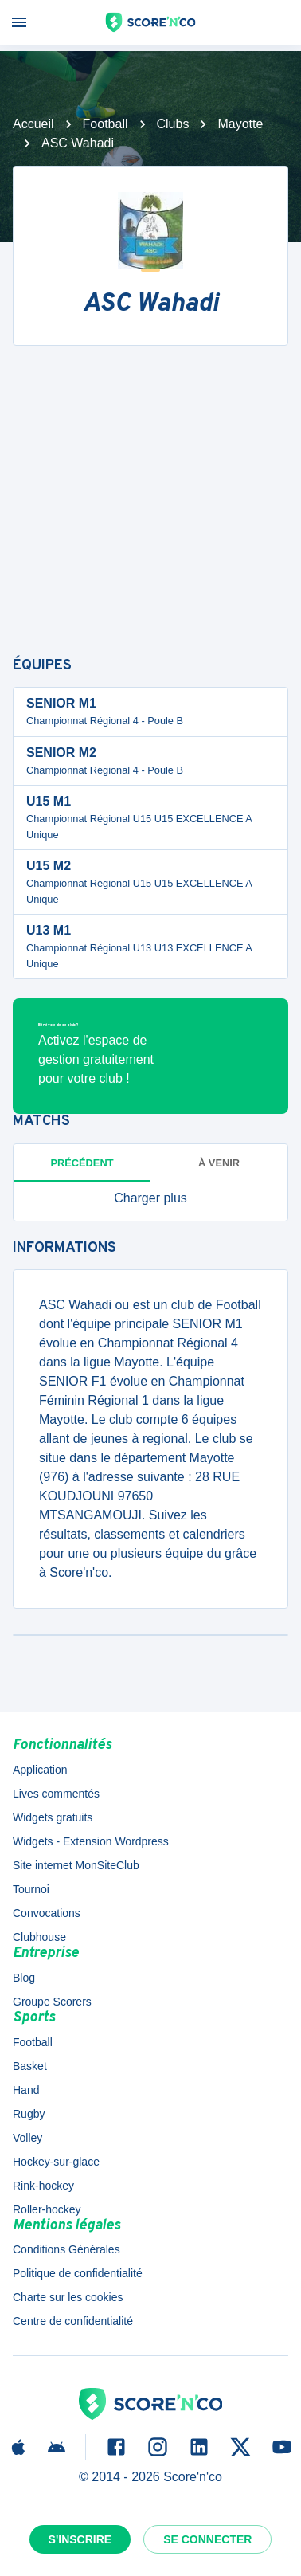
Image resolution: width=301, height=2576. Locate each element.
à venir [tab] (219, 1163)
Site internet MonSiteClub (76, 1865)
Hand (26, 2090)
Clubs (173, 124)
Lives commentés (56, 1793)
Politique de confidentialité (78, 2273)
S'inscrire (80, 2539)
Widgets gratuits (52, 1817)
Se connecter (207, 2539)
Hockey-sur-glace (56, 2161)
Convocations (46, 1913)
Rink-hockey (43, 2185)
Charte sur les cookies (68, 2297)
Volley (27, 2137)
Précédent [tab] (82, 1163)
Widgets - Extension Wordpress (91, 1841)
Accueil (33, 124)
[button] (150, 1198)
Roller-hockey (47, 2209)
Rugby (29, 2113)
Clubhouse (39, 1937)
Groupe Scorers (52, 2001)
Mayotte (240, 124)
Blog (24, 1977)
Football (105, 124)
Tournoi (31, 1889)
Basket (30, 2066)
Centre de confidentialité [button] (73, 2321)
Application (40, 1769)
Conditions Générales (66, 2249)
